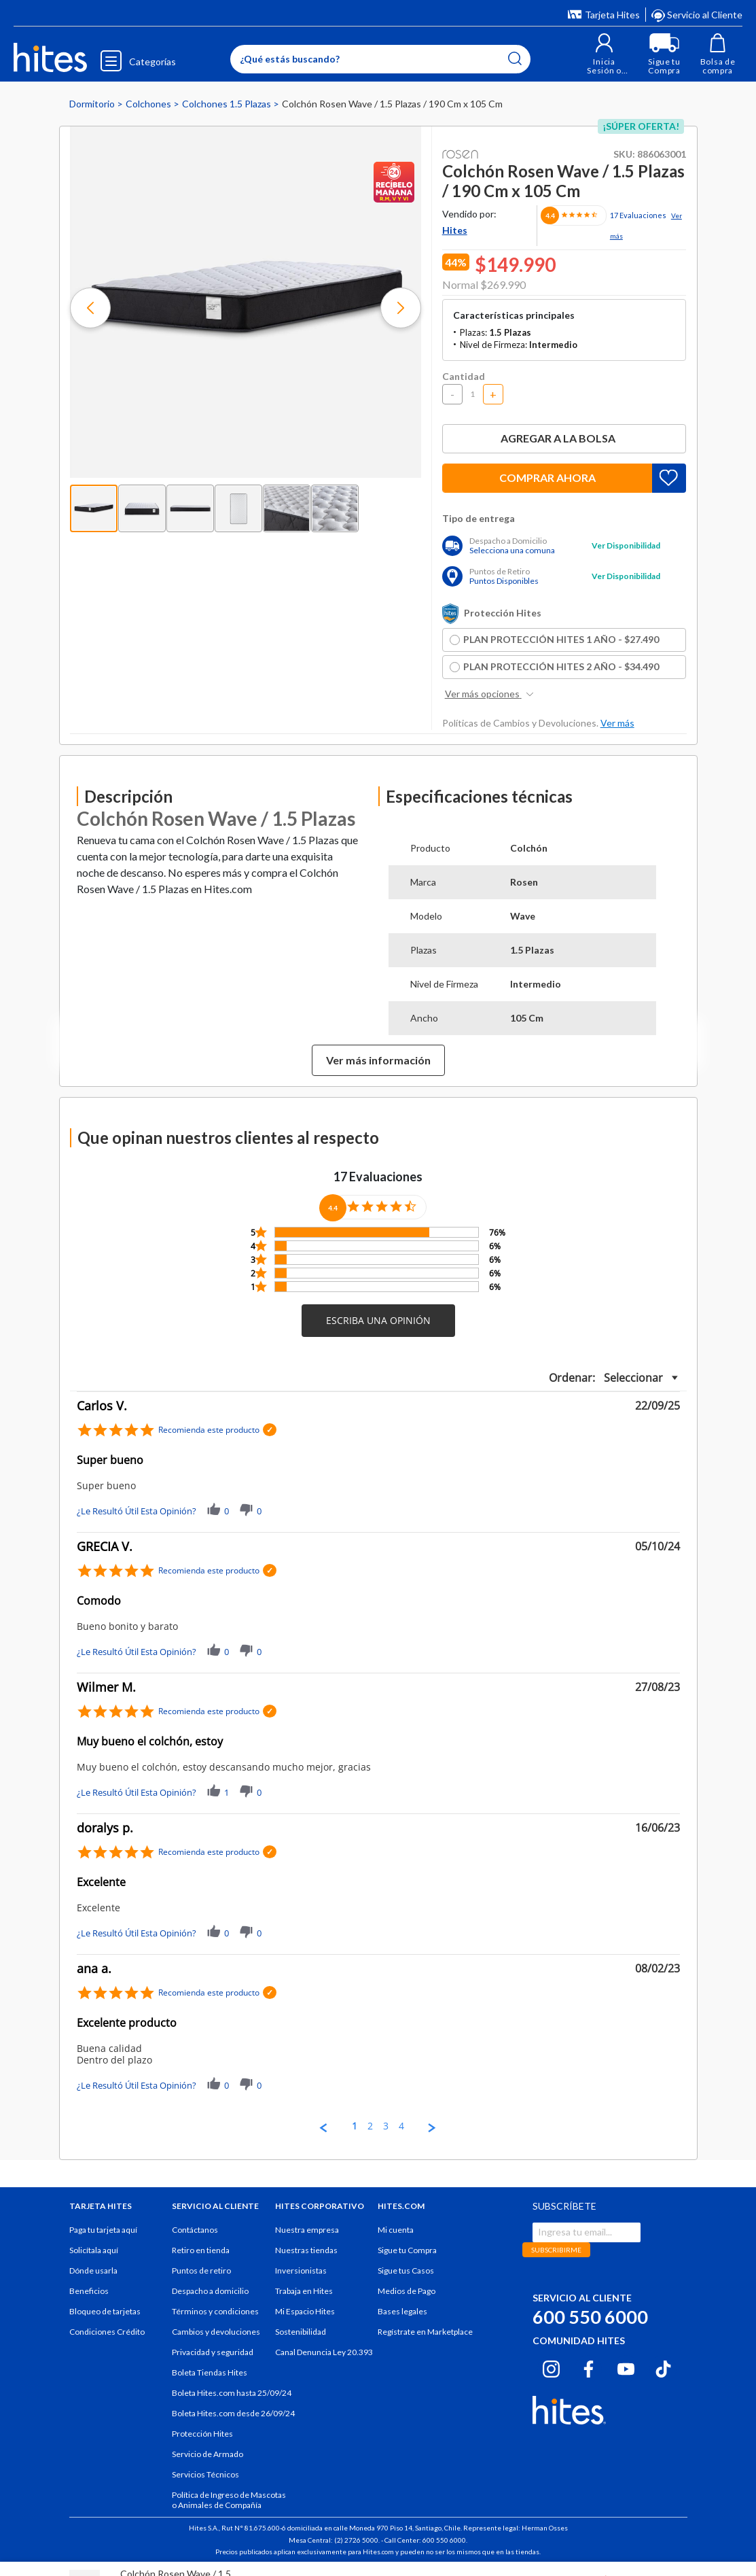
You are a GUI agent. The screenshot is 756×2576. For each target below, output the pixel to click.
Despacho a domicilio (210, 2291)
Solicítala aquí (93, 2250)
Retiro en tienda (201, 2250)
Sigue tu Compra (407, 2250)
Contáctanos (195, 2230)
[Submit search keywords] (513, 58)
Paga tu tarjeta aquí (103, 2230)
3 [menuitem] (386, 2126)
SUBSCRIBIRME (556, 2250)
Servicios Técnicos (205, 2474)
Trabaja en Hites (304, 2291)
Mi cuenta (396, 2230)
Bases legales (402, 2311)
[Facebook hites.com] (588, 2366)
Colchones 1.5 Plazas (227, 103)
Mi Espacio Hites (305, 2311)
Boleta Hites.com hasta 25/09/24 (231, 2393)
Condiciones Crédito (107, 2332)
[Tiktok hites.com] (663, 2366)
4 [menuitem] (401, 2126)
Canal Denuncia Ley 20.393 (324, 2352)
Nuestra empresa (307, 2230)
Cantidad (463, 376)
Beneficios (89, 2291)
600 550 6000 (590, 2316)
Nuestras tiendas (306, 2250)
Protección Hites (202, 2434)
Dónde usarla (93, 2270)
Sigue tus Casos (406, 2270)
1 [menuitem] (354, 2126)
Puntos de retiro (201, 2270)
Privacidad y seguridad (212, 2352)
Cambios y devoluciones (216, 2332)
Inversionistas (301, 2270)
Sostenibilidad (300, 2332)
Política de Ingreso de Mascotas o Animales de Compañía (229, 2500)
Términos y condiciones (215, 2311)
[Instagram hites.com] (551, 2366)
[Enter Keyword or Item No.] (379, 59)
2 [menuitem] (370, 2126)
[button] (602, 54)
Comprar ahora (547, 477)
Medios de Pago (406, 2291)
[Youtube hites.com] (625, 2366)
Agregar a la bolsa (564, 438)
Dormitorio (93, 103)
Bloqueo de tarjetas (105, 2311)
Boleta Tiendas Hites (209, 2372)
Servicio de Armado (207, 2454)
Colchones (149, 103)
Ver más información (378, 1060)
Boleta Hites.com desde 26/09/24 (233, 2413)
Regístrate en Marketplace (425, 2332)
